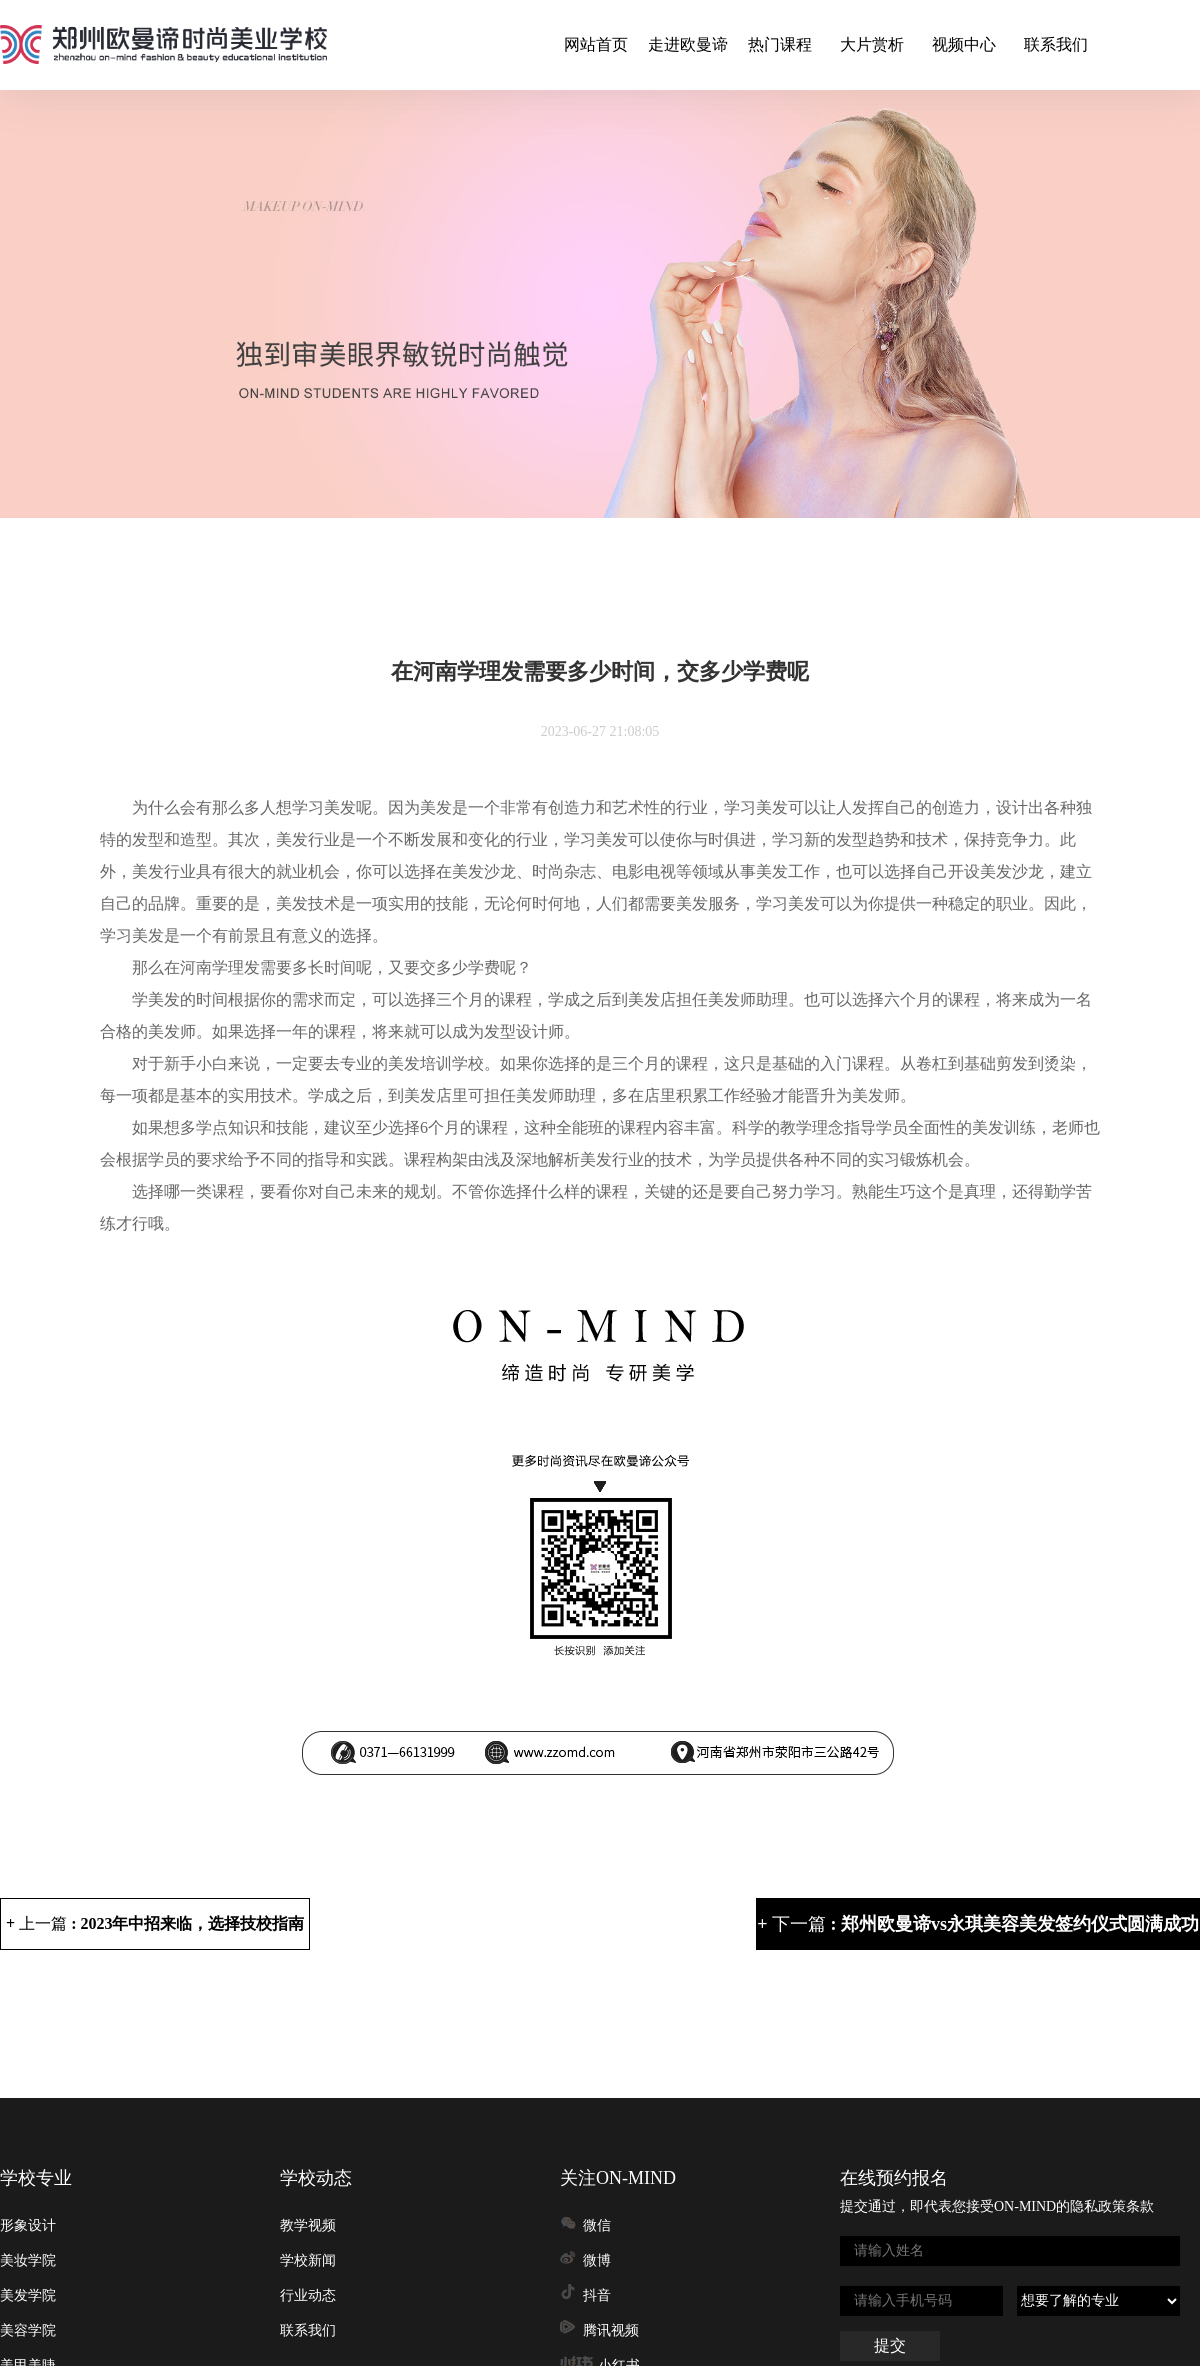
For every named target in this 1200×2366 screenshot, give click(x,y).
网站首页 (596, 44)
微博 (597, 2260)
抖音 (597, 2295)
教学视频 (308, 2225)
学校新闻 (308, 2260)
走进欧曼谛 (688, 44)
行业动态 (308, 2295)
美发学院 (28, 2295)
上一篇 (161, 1923)
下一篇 (985, 1924)
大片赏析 (872, 44)
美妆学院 (28, 2260)
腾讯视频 (611, 2330)
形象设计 (28, 2225)
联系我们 (1056, 44)
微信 (597, 2225)
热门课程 (780, 44)
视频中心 (964, 44)
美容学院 (28, 2330)
